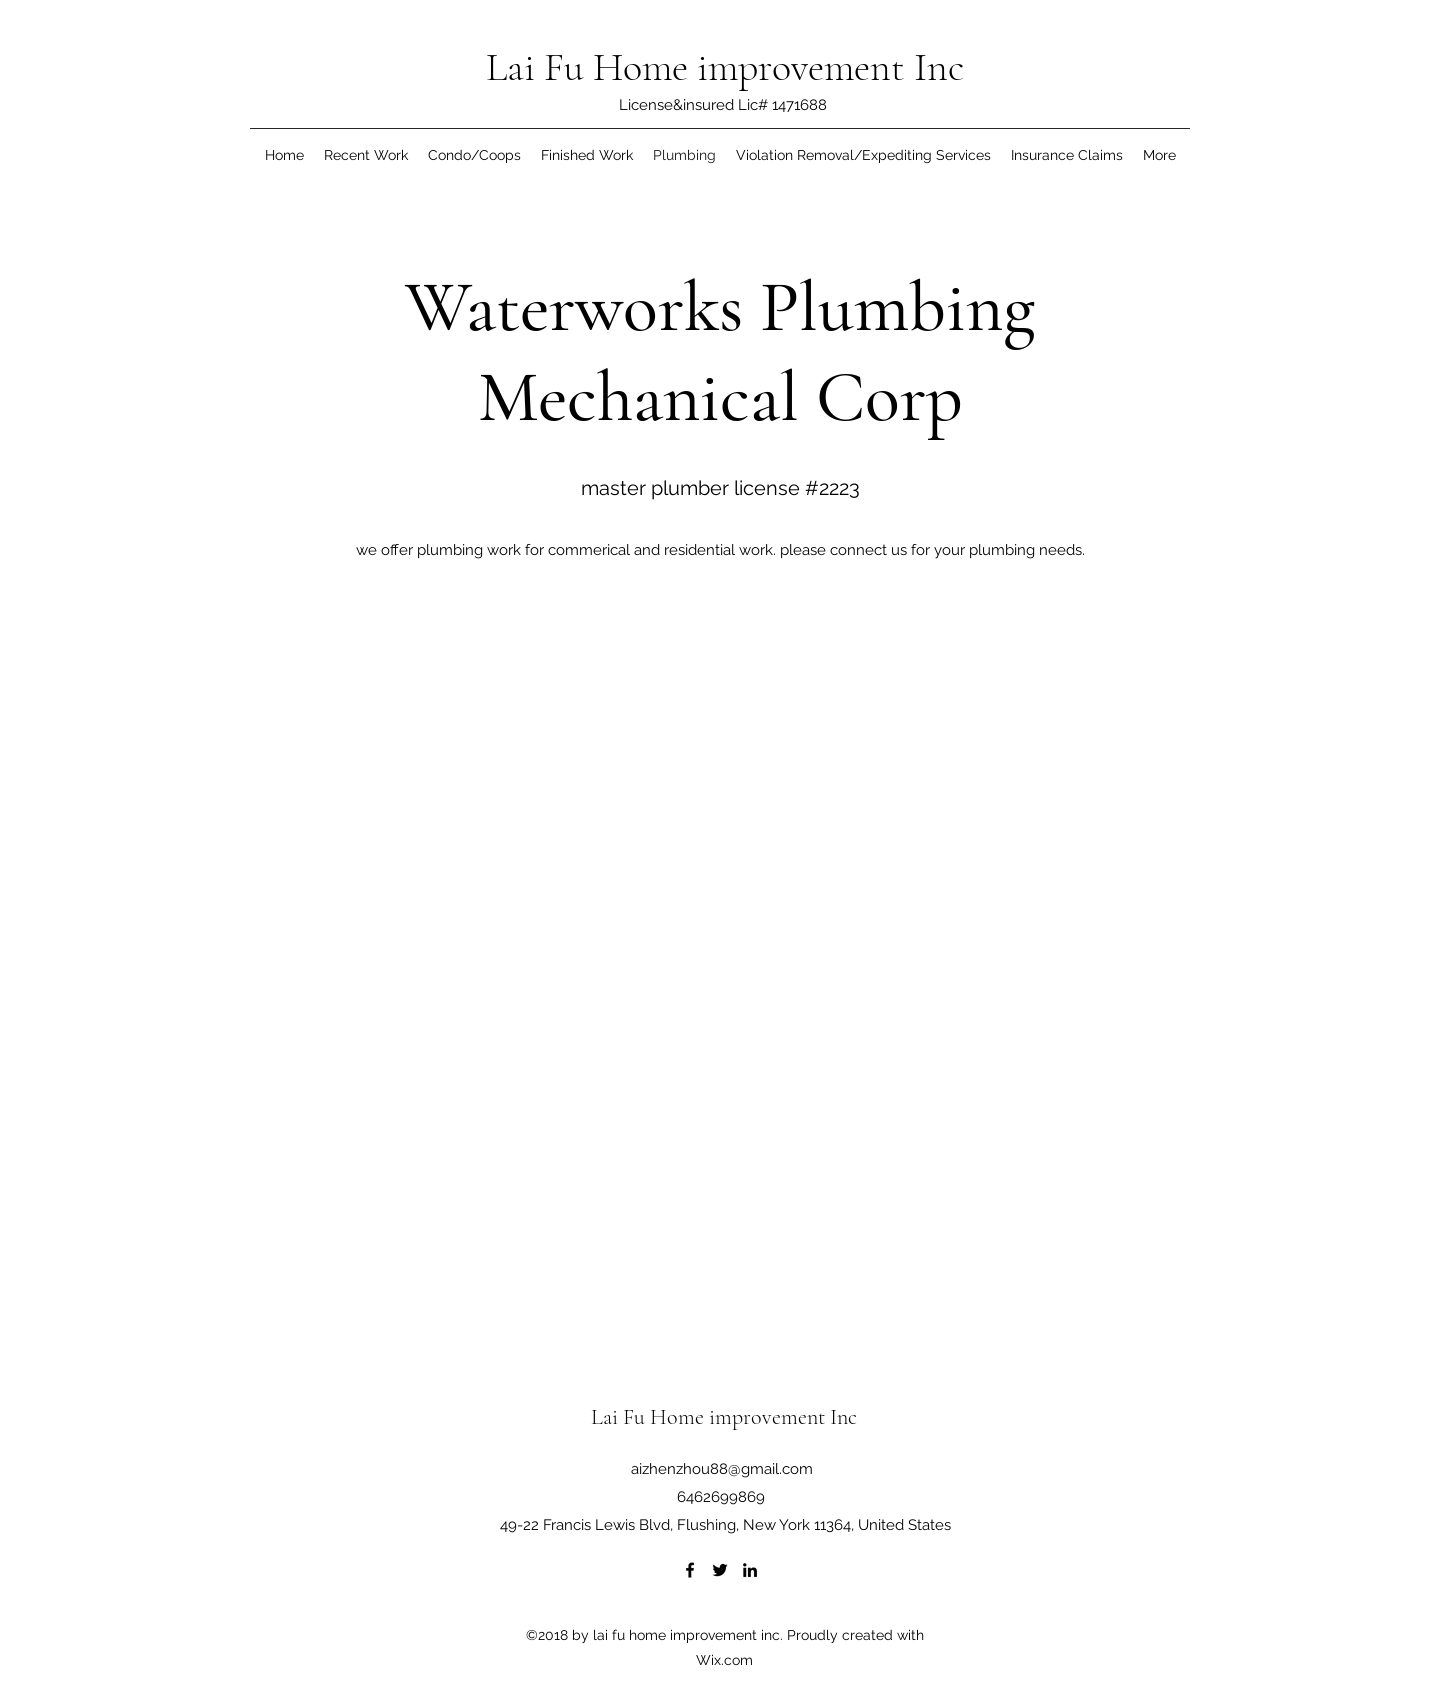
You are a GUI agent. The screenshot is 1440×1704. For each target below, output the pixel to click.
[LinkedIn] (750, 1570)
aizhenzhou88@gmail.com (722, 1469)
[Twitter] (720, 1570)
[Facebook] (690, 1570)
